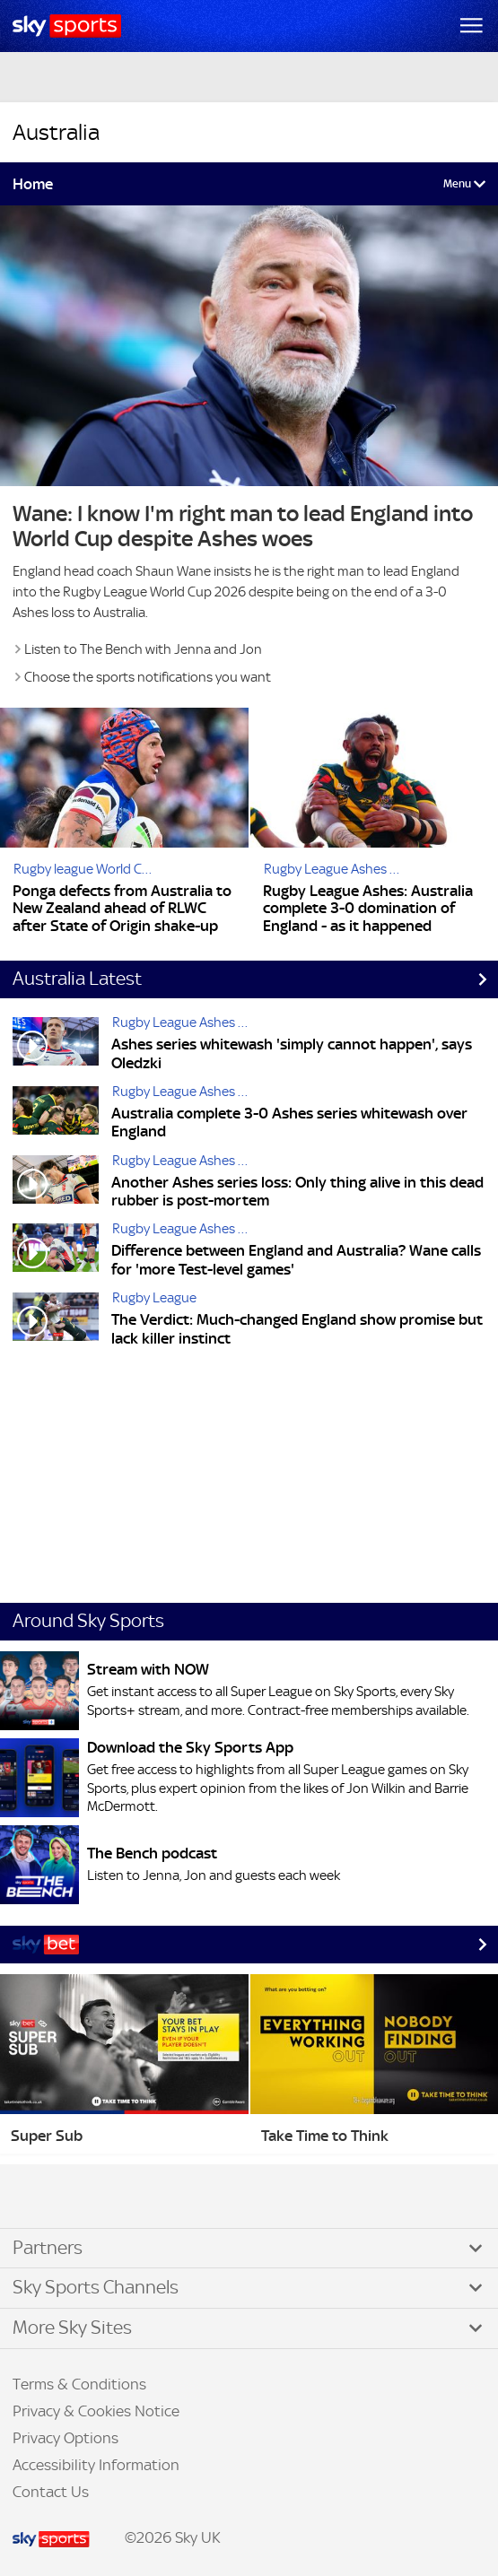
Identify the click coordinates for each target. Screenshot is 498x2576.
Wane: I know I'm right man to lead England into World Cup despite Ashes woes (243, 527)
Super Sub (47, 2136)
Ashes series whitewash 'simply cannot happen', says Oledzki (291, 1053)
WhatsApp (108, 2197)
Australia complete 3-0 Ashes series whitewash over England (289, 1122)
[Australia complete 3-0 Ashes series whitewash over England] (56, 1114)
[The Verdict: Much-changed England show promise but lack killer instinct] (56, 1320)
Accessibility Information (96, 2465)
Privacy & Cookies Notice (96, 2411)
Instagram (71, 2197)
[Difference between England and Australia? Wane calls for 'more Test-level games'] (56, 1251)
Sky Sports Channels (96, 2287)
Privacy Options (65, 2438)
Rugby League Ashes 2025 (339, 868)
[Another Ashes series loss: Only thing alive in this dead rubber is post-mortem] (56, 1183)
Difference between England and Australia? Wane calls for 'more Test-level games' (296, 1259)
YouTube (89, 2197)
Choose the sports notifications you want (147, 676)
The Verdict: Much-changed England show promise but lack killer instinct (297, 1328)
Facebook (35, 2197)
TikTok (53, 2197)
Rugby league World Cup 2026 (88, 868)
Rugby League (154, 1297)
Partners (48, 2247)
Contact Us (51, 2492)
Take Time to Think (325, 2136)
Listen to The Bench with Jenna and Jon (143, 649)
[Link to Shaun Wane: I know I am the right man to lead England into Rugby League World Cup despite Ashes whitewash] (249, 345)
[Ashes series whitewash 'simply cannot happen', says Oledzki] (56, 1045)
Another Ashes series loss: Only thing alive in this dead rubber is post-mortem (297, 1191)
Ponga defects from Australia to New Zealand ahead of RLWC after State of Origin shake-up (122, 909)
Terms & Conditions (79, 2384)
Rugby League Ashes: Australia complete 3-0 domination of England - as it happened (368, 909)
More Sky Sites (72, 2327)
